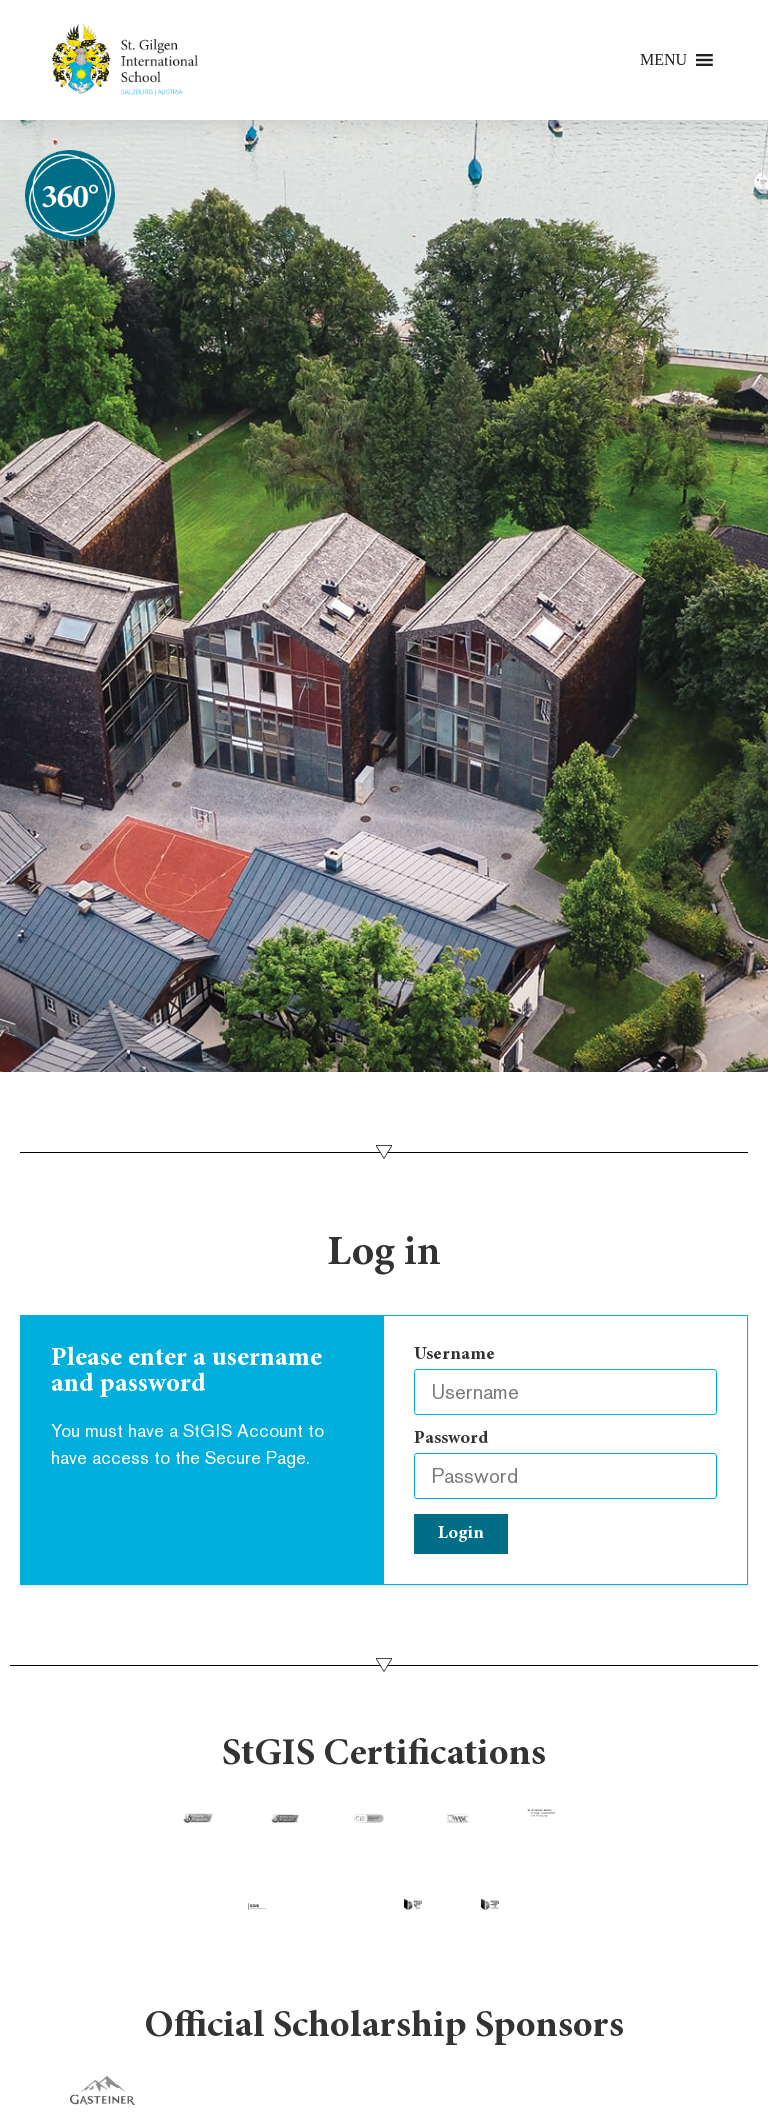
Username (454, 1355)
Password (451, 1439)
